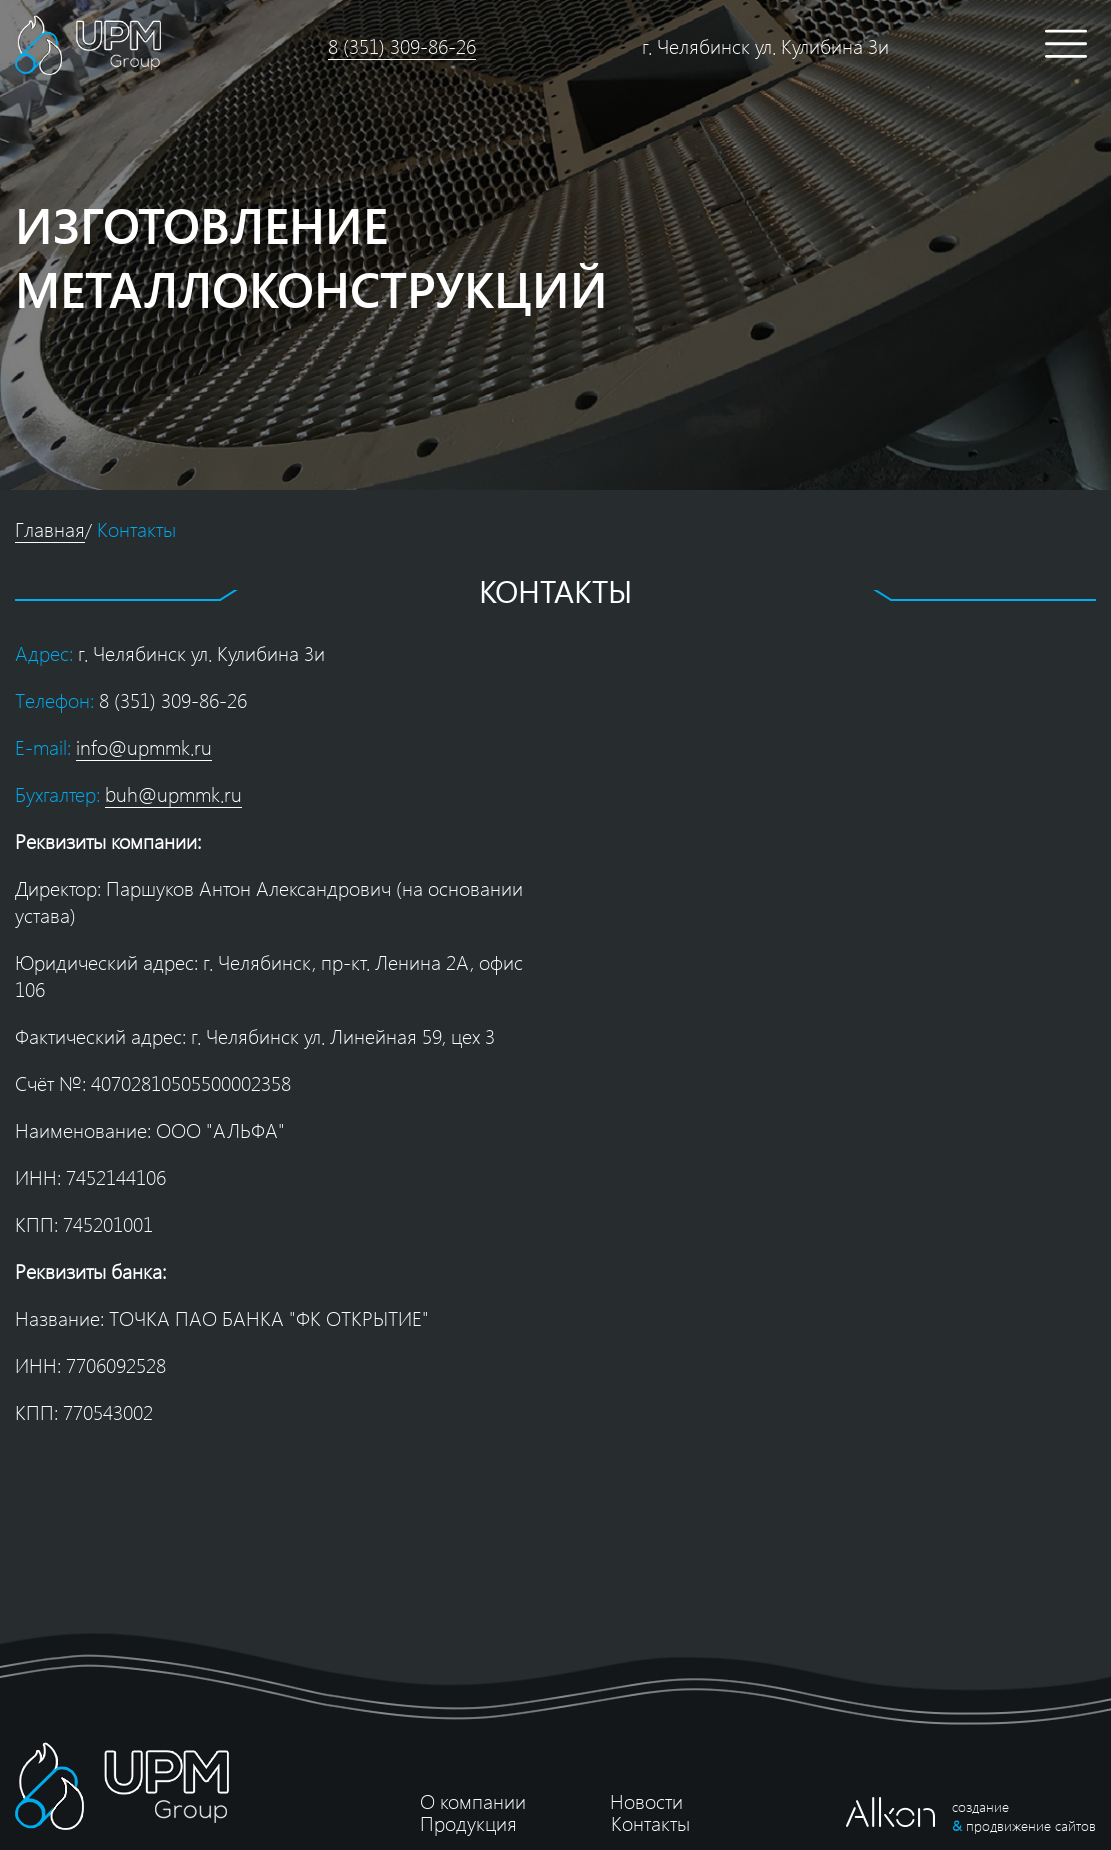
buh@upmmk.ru (173, 793)
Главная (50, 528)
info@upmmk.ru (144, 746)
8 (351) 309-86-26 (402, 45)
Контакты (136, 528)
